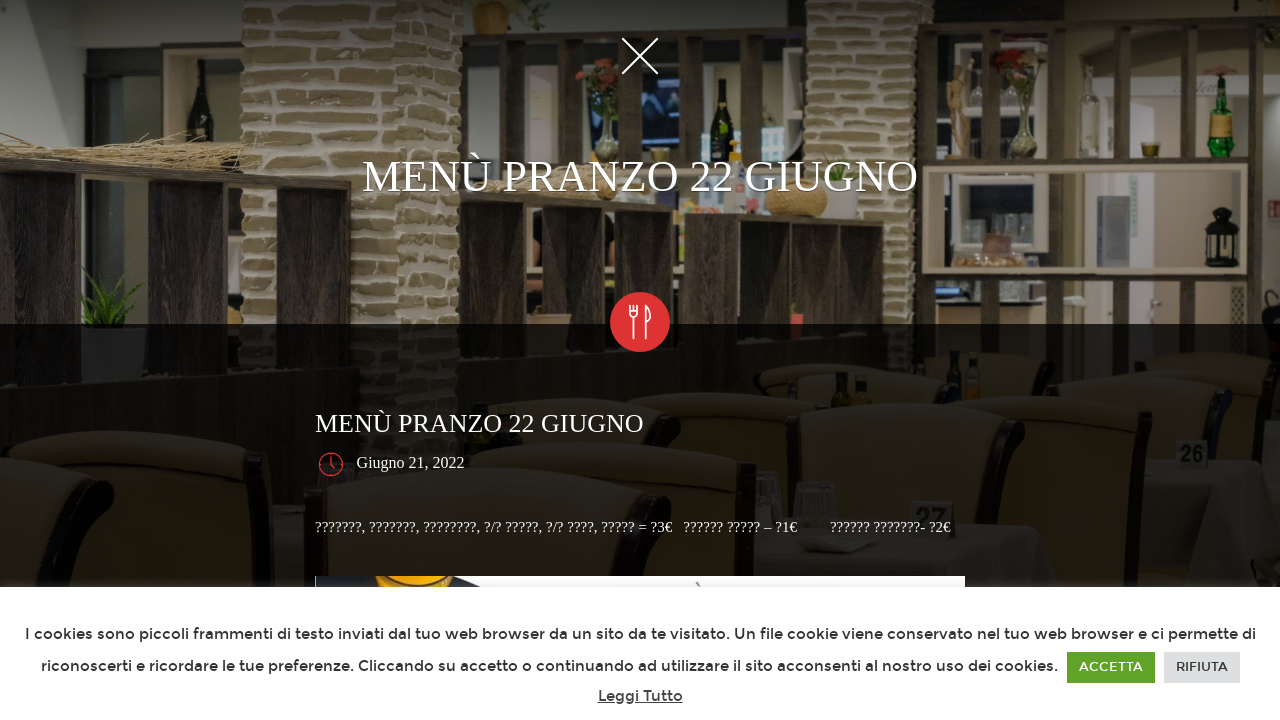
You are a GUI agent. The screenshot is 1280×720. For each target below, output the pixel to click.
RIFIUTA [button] (1202, 667)
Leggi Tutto (640, 696)
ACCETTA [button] (1111, 667)
